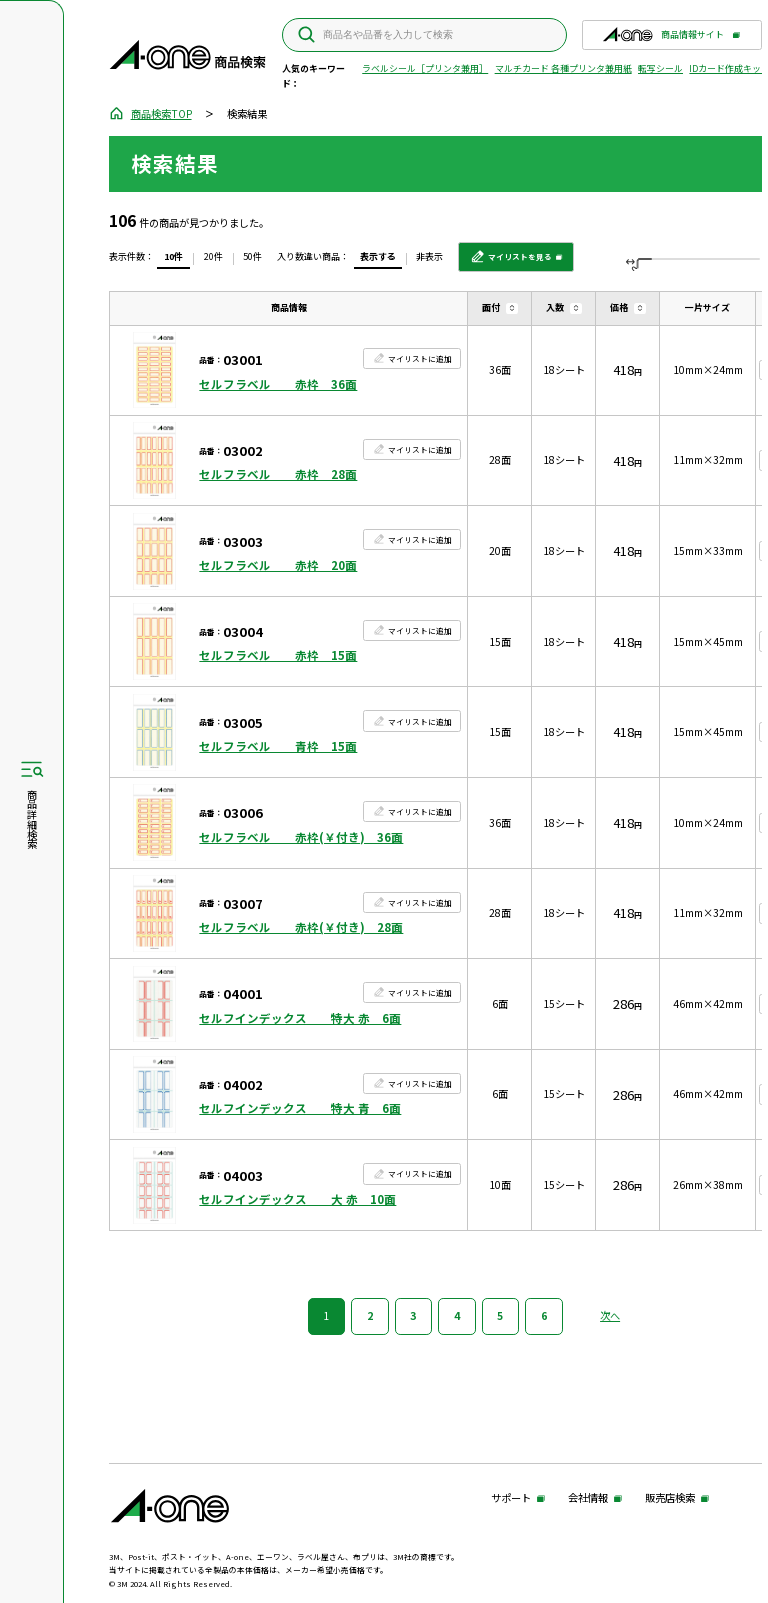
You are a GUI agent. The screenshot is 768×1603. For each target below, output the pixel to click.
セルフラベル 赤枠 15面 (278, 655)
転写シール (660, 68)
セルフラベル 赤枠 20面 (278, 565)
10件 (173, 256)
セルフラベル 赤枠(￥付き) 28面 (301, 927)
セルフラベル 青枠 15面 (278, 746)
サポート (511, 1498)
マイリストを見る (511, 261)
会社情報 (588, 1498)
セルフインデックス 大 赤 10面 (297, 1199)
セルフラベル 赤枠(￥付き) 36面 (301, 837)
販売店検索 (670, 1498)
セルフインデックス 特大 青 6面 (300, 1108)
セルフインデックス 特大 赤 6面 (300, 1018)
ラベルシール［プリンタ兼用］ (425, 68)
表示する (378, 256)
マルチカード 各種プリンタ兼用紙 (563, 68)
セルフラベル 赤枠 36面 (278, 384)
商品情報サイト (663, 38)
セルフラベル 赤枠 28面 (278, 474)
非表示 (429, 256)
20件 (213, 256)
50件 (252, 256)
